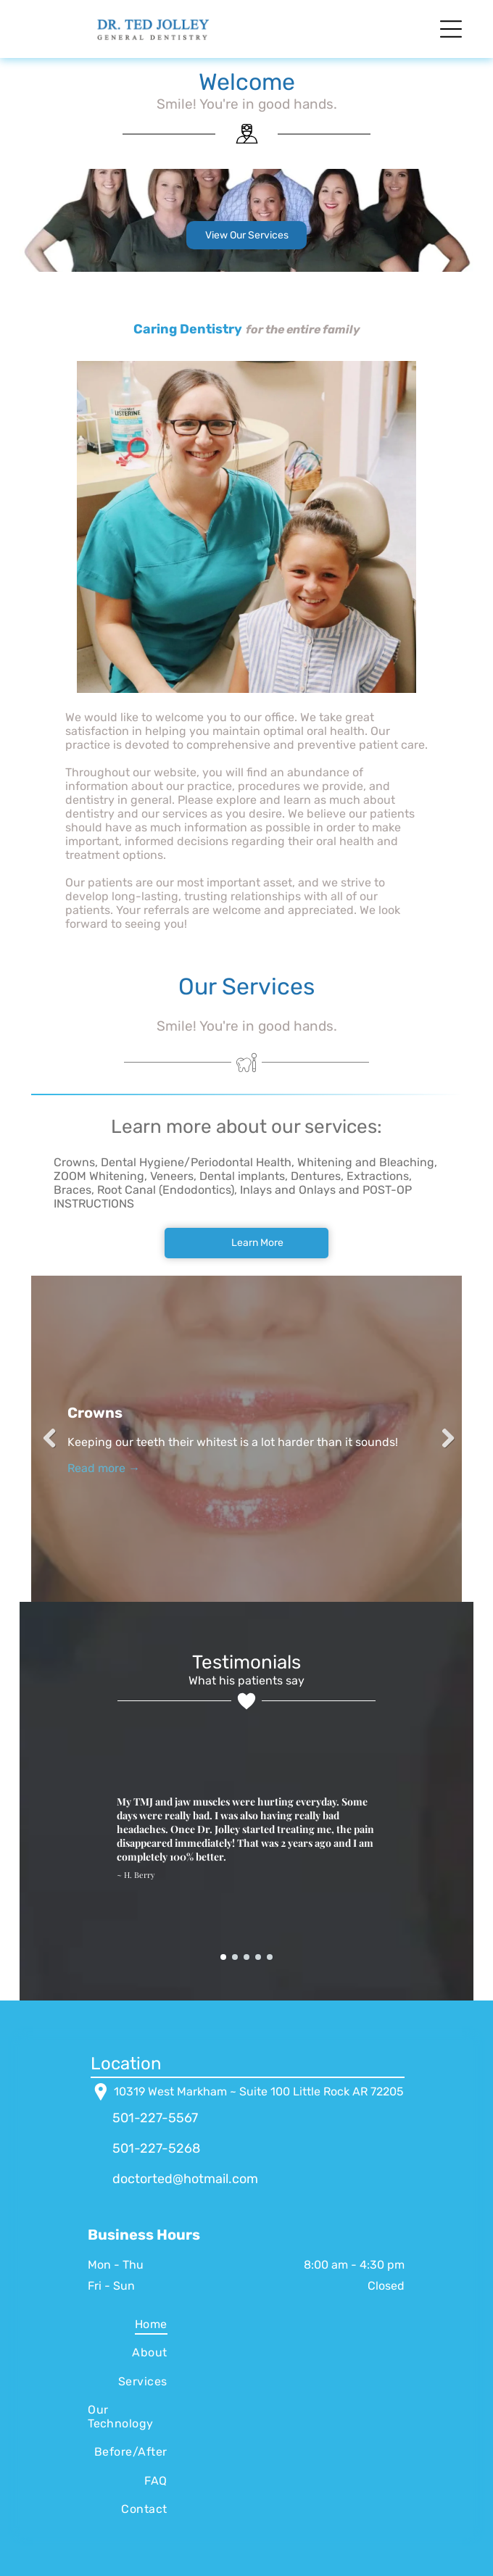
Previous (49, 1439)
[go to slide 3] (246, 1957)
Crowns (95, 1412)
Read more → (103, 1468)
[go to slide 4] (258, 1957)
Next (444, 1439)
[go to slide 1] (223, 1957)
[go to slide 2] (235, 1957)
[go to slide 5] (270, 1957)
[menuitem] (127, 2324)
